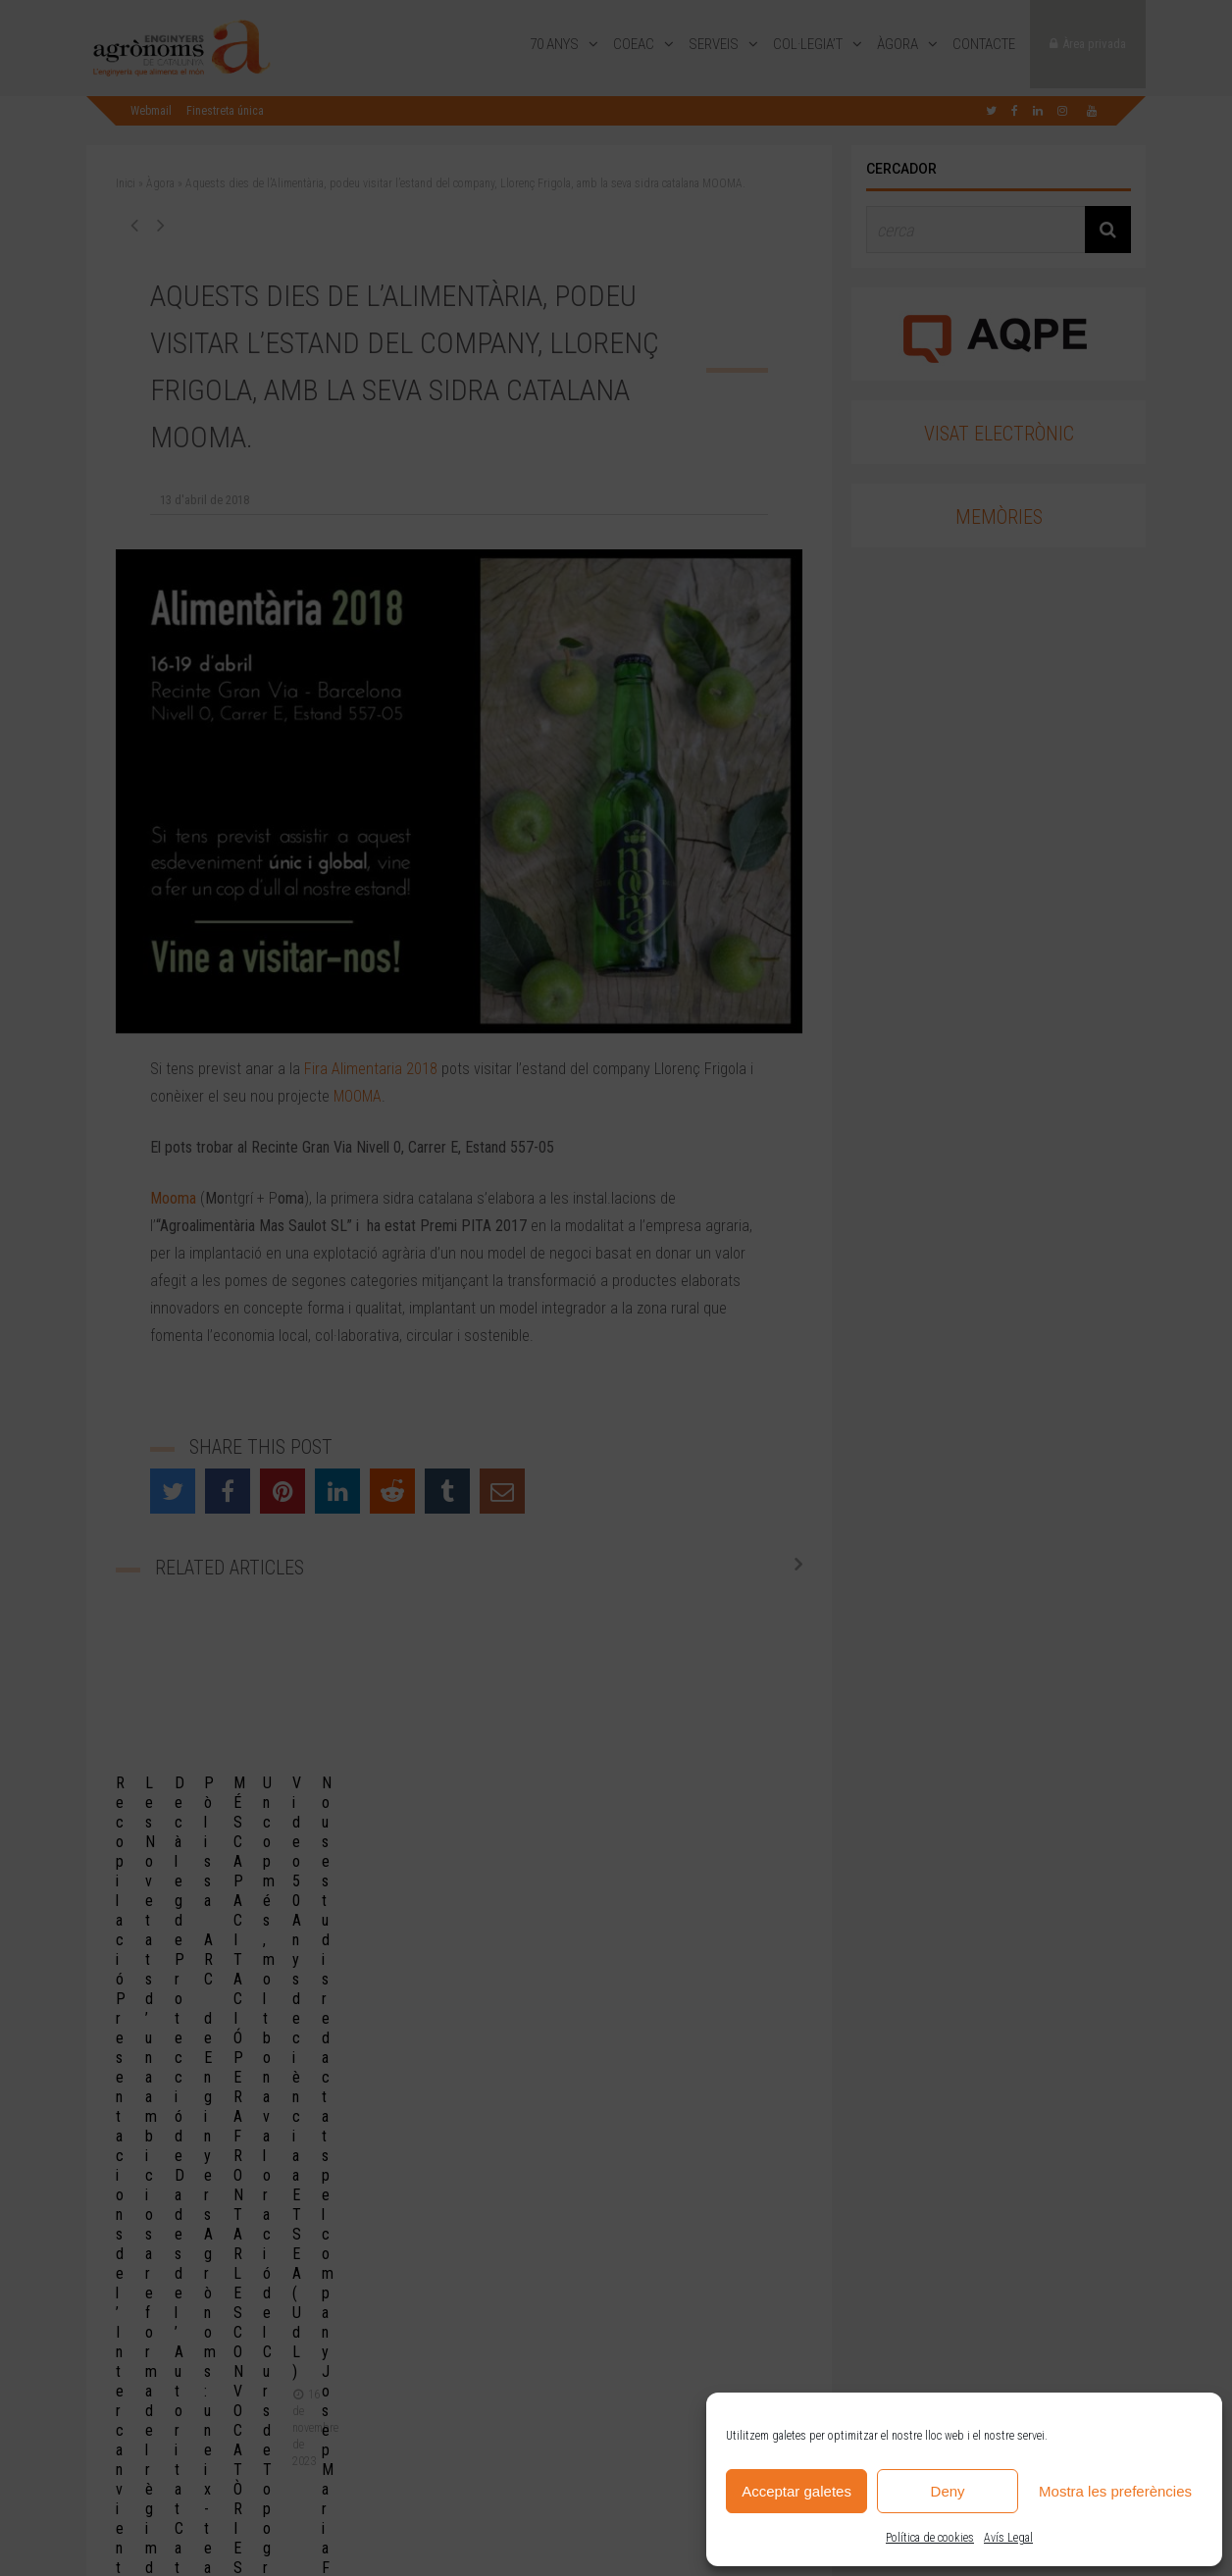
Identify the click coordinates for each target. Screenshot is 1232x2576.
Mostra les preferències (1115, 2491)
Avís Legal (1008, 2538)
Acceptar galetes (796, 2491)
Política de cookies (930, 2538)
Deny (948, 2491)
